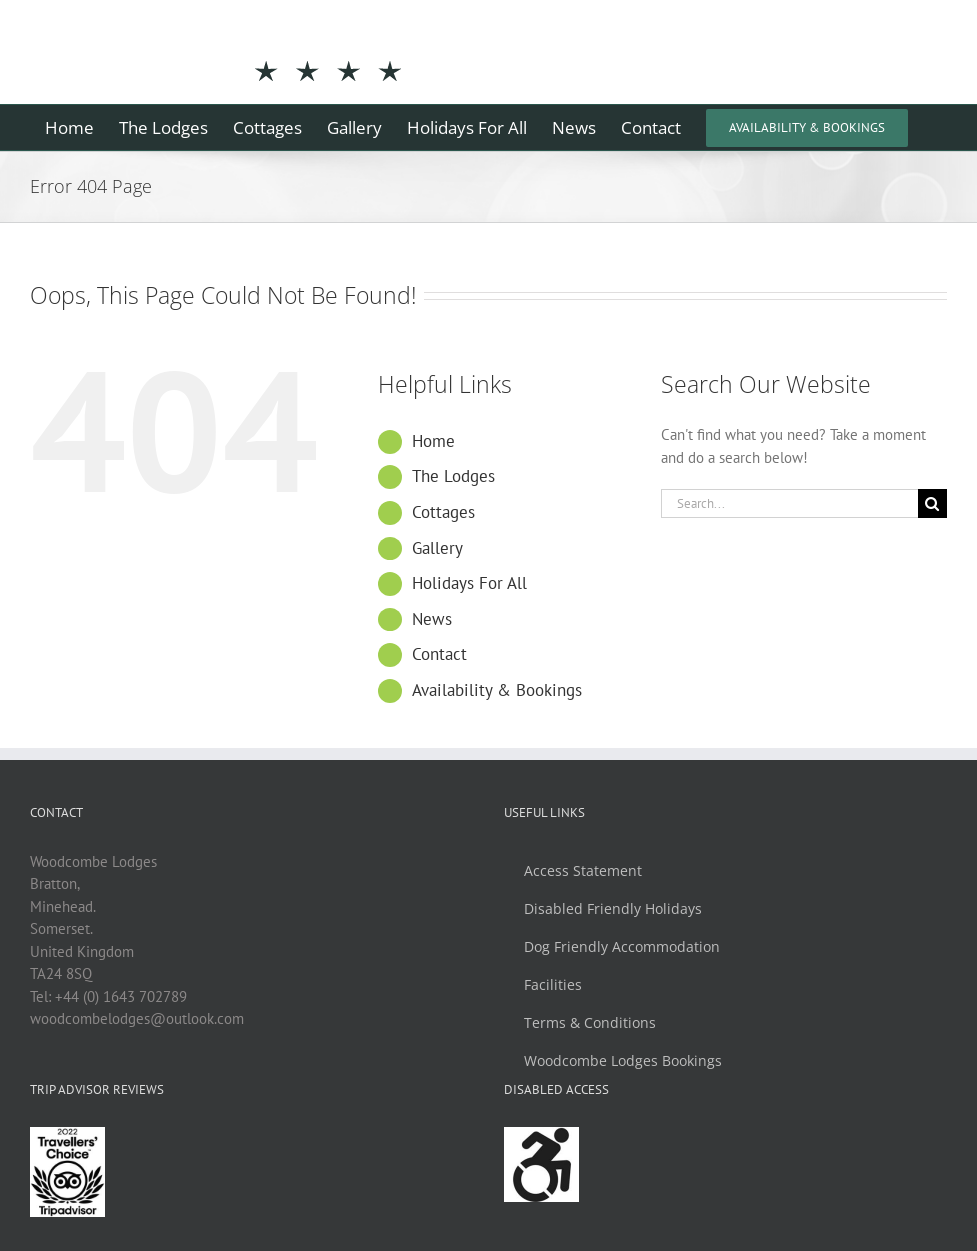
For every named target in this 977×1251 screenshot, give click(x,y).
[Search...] (789, 503)
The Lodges (453, 476)
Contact (439, 654)
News (432, 619)
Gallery (437, 548)
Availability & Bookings (497, 690)
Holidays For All (469, 583)
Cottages (443, 512)
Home (433, 441)
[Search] (932, 503)
